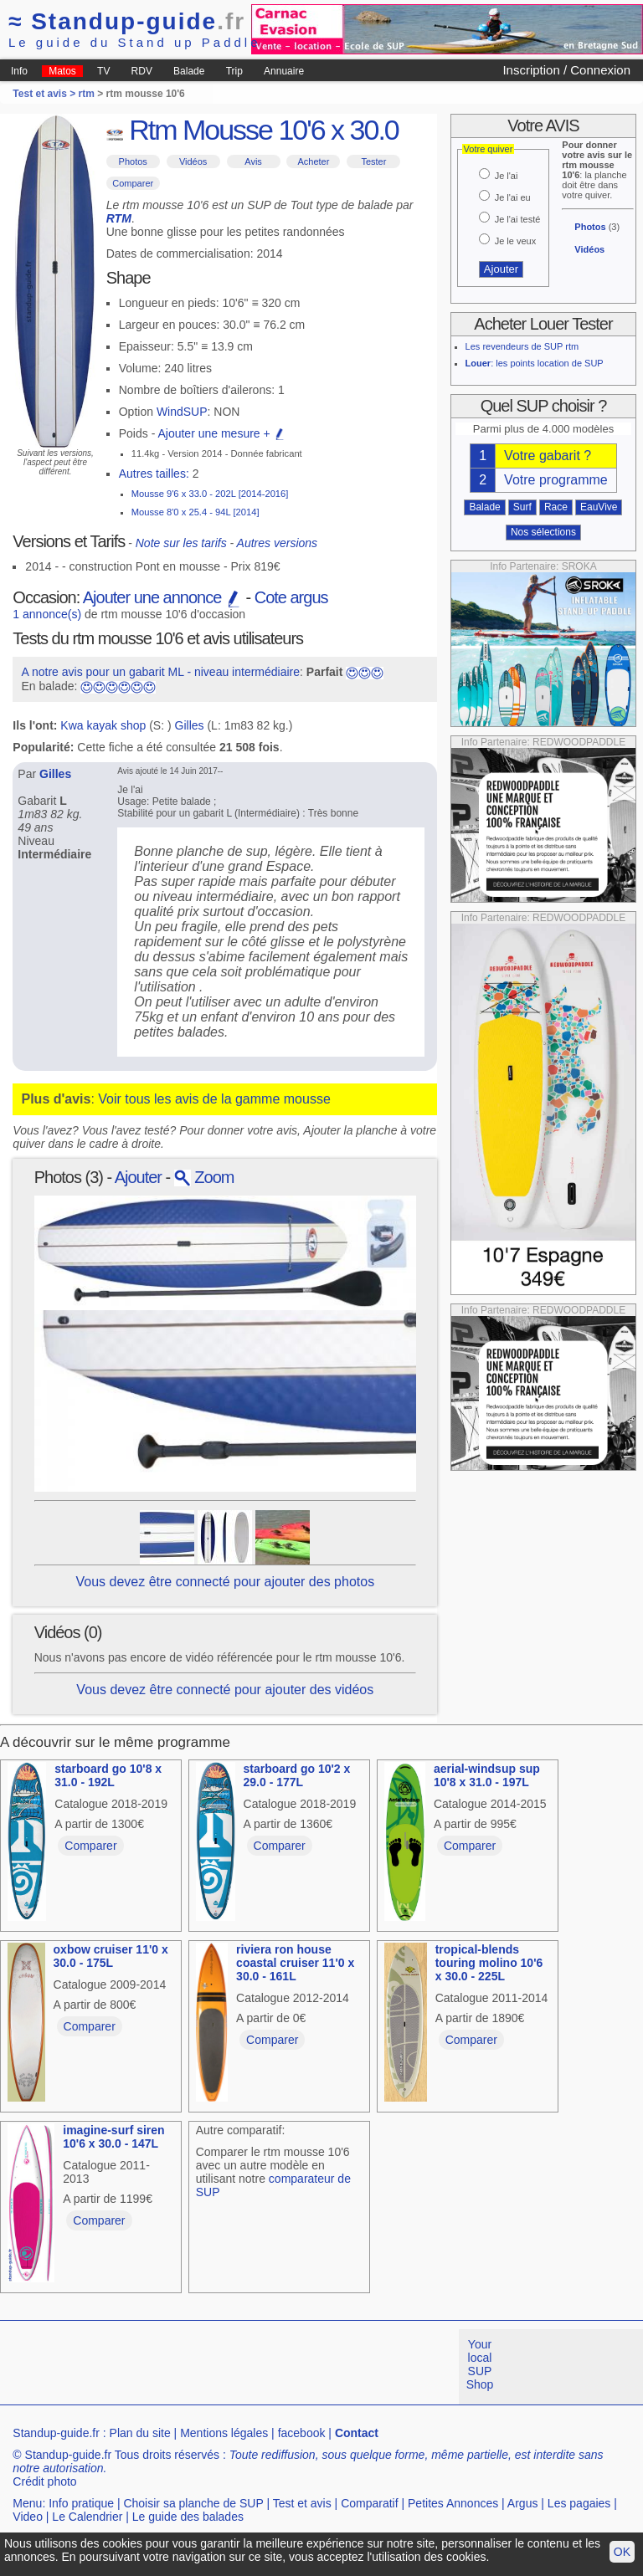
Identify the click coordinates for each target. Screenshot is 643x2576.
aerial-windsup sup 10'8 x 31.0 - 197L (487, 1775)
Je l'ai (506, 176)
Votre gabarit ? (547, 455)
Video (28, 2516)
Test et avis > (45, 94)
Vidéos (193, 161)
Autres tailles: (154, 473)
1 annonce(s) (47, 614)
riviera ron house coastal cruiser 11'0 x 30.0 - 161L (295, 1963)
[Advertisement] (305, 2366)
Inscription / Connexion (566, 70)
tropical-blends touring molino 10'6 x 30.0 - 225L (489, 1963)
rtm (87, 94)
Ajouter (138, 1177)
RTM (118, 218)
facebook (302, 2433)
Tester (373, 161)
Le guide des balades (188, 2516)
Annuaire (284, 71)
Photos (133, 161)
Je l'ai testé (518, 219)
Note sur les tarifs (181, 543)
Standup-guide (126, 21)
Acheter (313, 161)
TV (103, 71)
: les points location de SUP (535, 363)
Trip (234, 71)
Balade (188, 71)
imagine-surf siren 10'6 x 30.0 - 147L (113, 2136)
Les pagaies (579, 2503)
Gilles (189, 725)
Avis (253, 161)
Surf (522, 507)
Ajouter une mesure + (221, 433)
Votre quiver (488, 149)
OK (622, 2551)
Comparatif (369, 2503)
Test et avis (302, 2503)
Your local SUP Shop (480, 2364)
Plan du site (140, 2433)
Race (556, 507)
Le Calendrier (87, 2516)
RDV (141, 71)
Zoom (204, 1177)
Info (19, 71)
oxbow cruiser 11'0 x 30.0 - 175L (111, 1956)
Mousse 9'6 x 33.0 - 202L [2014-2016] (210, 494)
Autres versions (277, 543)
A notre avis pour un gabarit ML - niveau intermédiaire (160, 672)
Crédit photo (44, 2481)
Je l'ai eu (513, 197)
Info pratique (81, 2503)
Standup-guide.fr (56, 2433)
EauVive (598, 507)
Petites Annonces (453, 2503)
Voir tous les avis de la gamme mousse (214, 1099)
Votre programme (556, 480)
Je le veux (516, 241)
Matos (62, 71)
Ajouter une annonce (162, 597)
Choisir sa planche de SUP (193, 2503)
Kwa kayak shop (103, 725)
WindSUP (182, 411)
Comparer (132, 183)
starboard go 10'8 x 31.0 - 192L (108, 1775)
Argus (522, 2503)
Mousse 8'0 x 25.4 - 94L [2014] (195, 512)
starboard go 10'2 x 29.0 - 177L (297, 1775)
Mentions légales (224, 2433)
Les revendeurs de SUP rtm (522, 346)
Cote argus (291, 597)
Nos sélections (543, 532)
